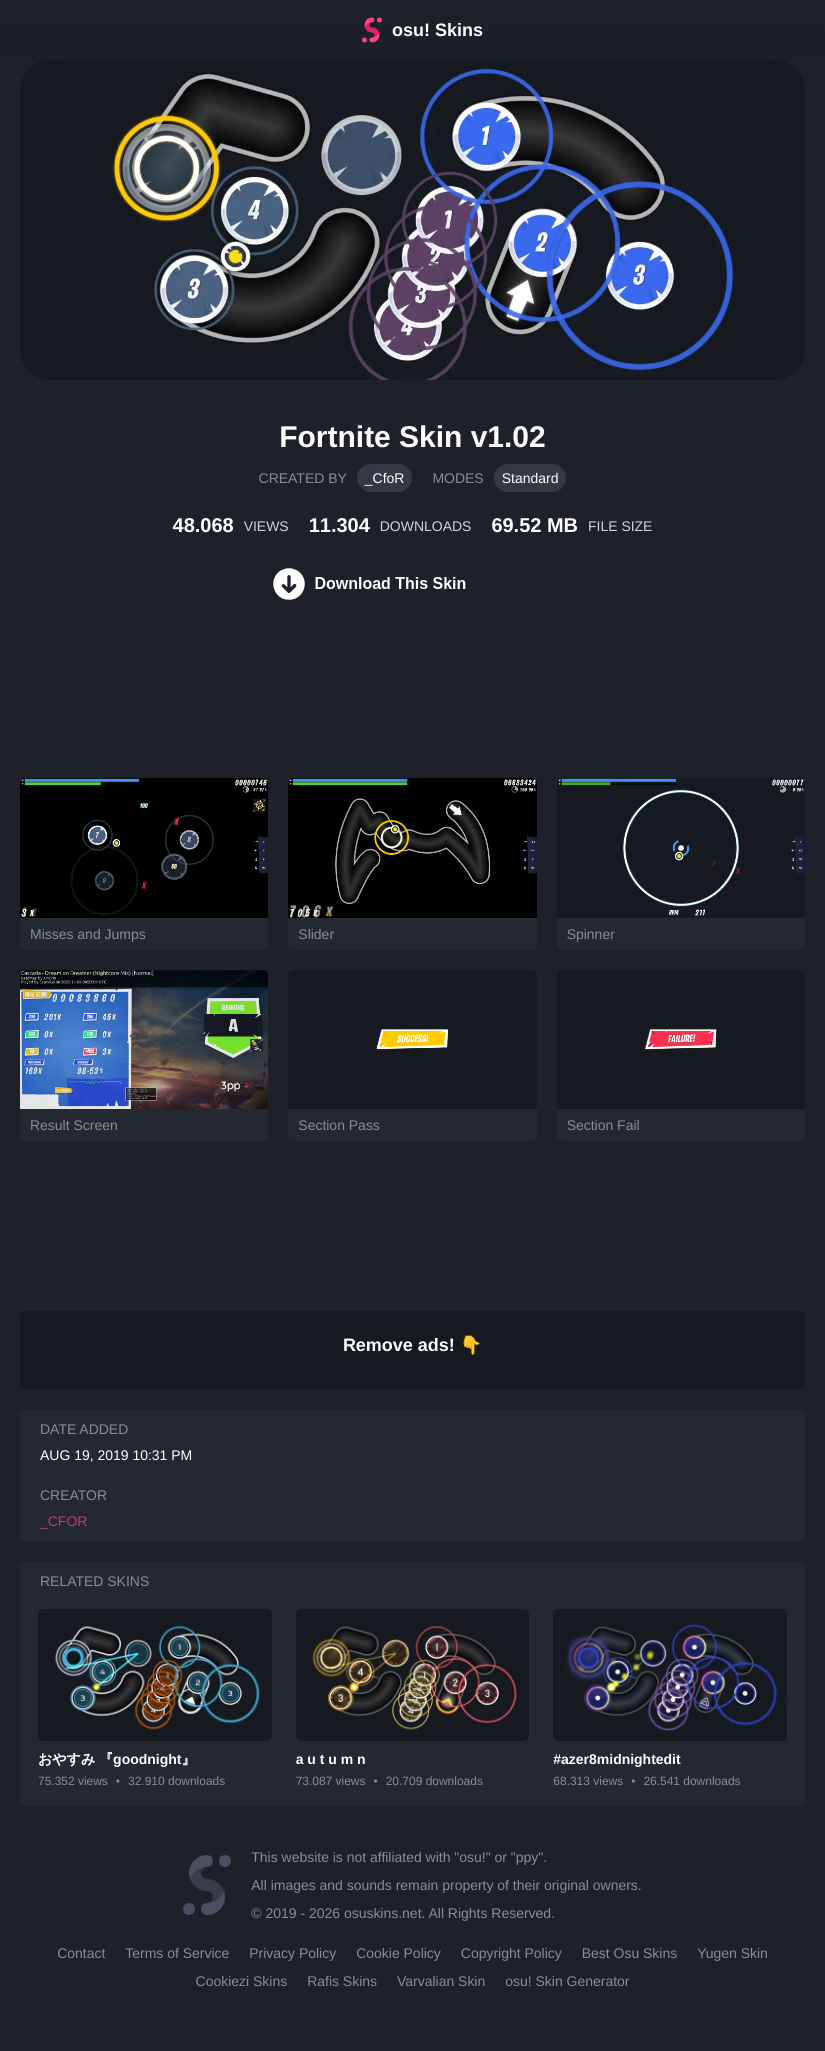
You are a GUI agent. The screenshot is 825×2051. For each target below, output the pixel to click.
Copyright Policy (511, 1953)
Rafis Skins (342, 1981)
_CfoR (385, 478)
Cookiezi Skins (242, 1981)
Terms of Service (177, 1953)
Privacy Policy (292, 1953)
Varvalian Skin (441, 1981)
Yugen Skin (732, 1953)
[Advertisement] (364, 713)
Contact (81, 1953)
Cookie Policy (398, 1953)
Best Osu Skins (629, 1953)
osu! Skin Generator (567, 1981)
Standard (530, 478)
